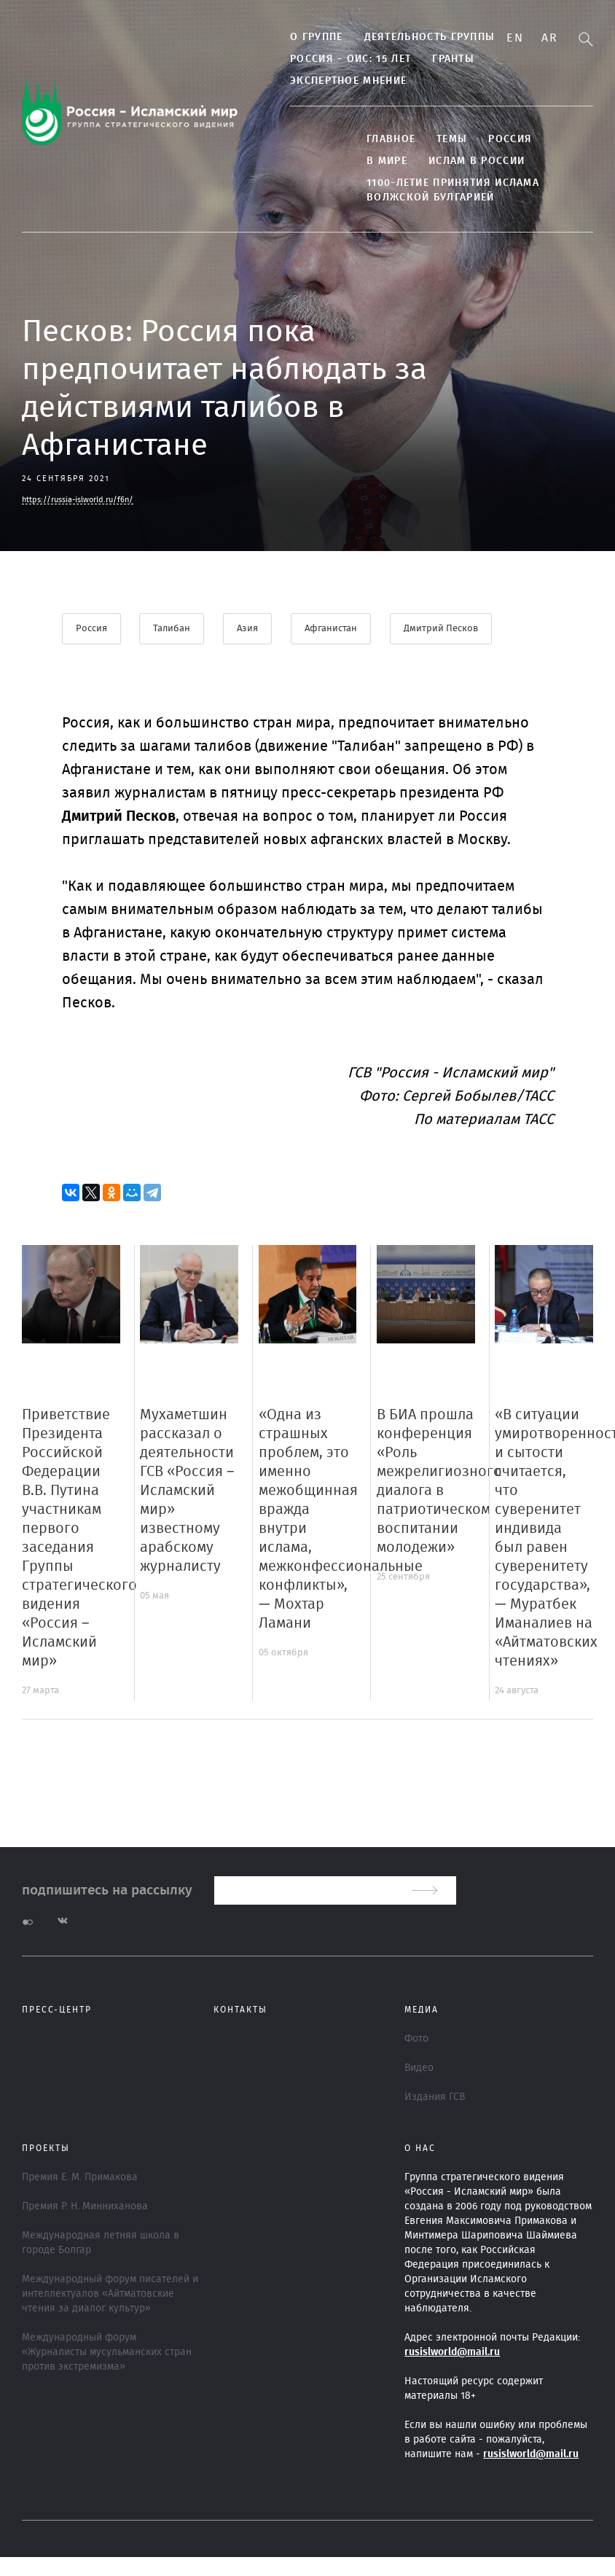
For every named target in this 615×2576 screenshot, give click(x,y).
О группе (310, 37)
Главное (385, 139)
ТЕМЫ (446, 139)
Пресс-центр (57, 2009)
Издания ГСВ (434, 2097)
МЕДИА (421, 2009)
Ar (549, 38)
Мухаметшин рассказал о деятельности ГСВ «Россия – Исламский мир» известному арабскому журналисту (187, 1491)
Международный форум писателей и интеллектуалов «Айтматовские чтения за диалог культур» (110, 2294)
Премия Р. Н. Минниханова (85, 2206)
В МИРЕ (381, 161)
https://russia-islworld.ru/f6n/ (77, 500)
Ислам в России (471, 161)
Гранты (447, 59)
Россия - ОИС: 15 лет (344, 59)
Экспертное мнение (342, 81)
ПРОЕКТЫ (46, 2148)
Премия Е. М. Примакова (80, 2177)
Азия (248, 628)
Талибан (172, 628)
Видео (419, 2068)
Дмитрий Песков (441, 628)
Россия (504, 139)
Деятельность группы (423, 37)
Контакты (240, 2009)
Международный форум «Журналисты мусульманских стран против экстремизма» (107, 2352)
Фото (416, 2039)
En (514, 38)
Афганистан (331, 628)
